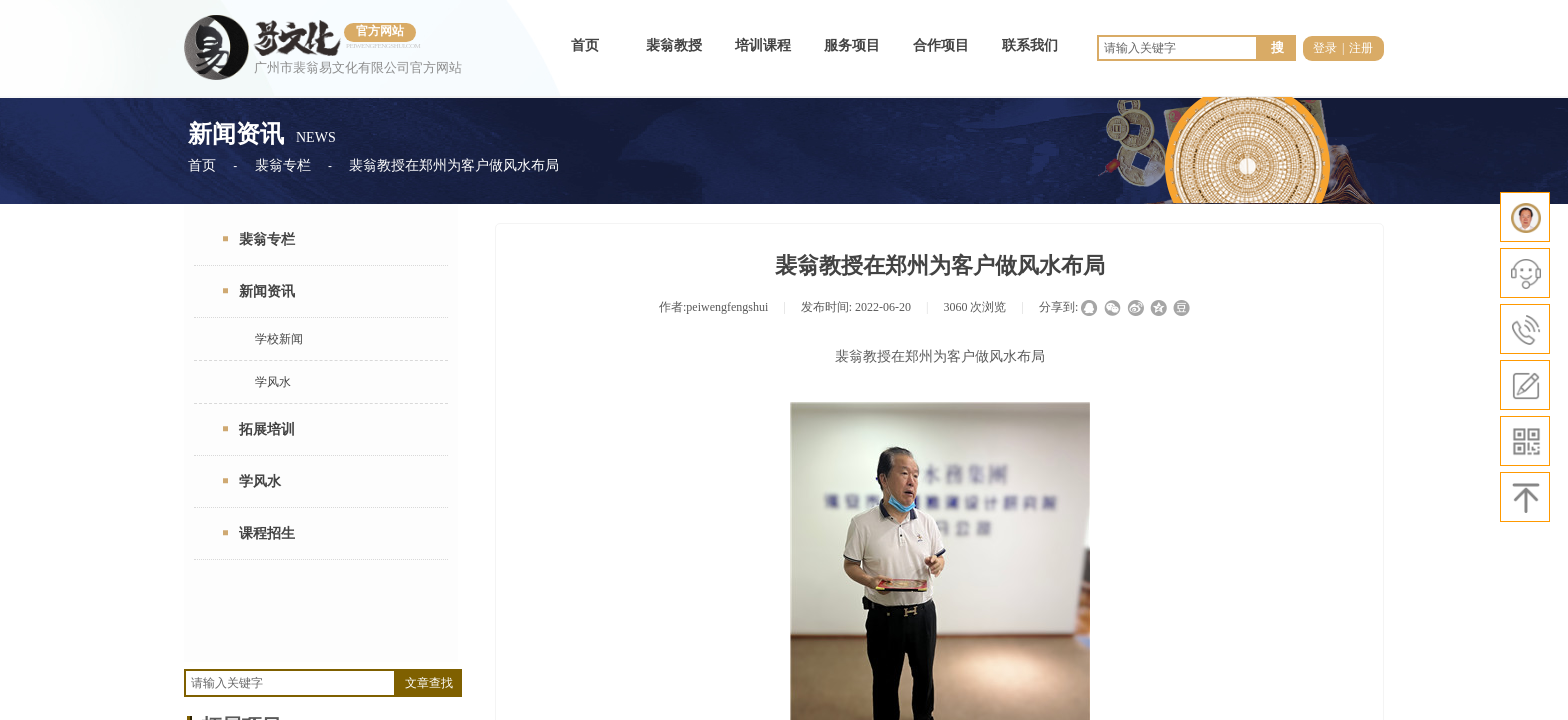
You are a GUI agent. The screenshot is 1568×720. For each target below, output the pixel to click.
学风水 (273, 382)
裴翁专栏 (283, 165)
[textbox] (290, 683)
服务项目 (852, 45)
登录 (1325, 48)
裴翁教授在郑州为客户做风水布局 (454, 165)
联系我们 (1030, 45)
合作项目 (941, 45)
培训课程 (763, 45)
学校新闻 (279, 339)
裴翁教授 (674, 45)
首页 (585, 45)
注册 (1361, 48)
